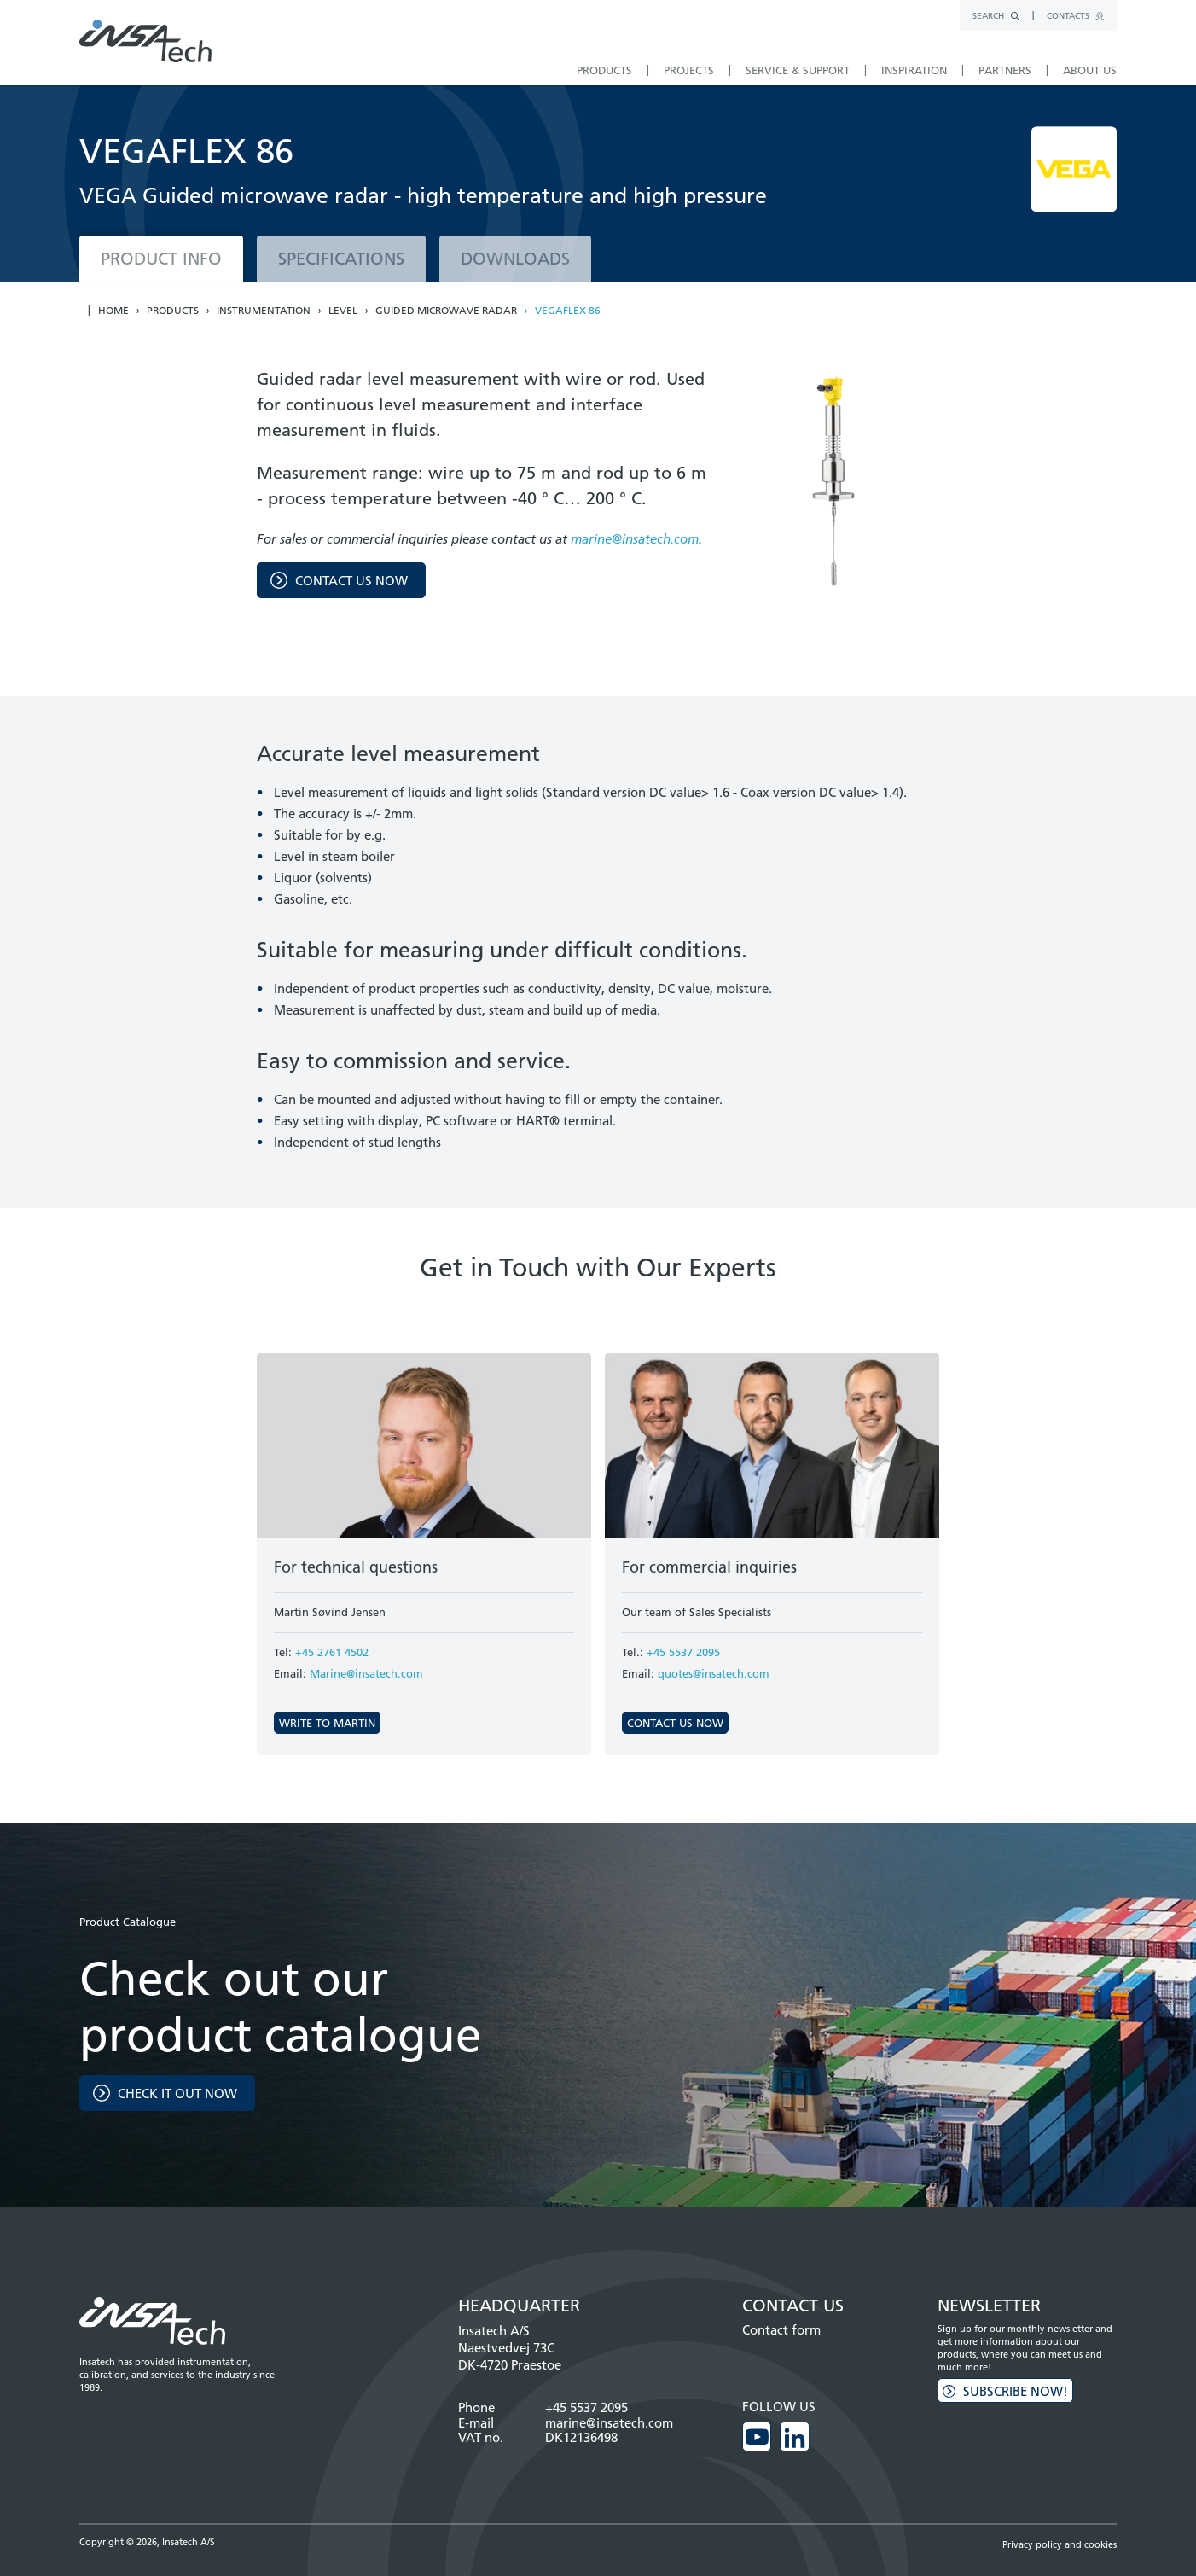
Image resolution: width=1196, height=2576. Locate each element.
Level (342, 310)
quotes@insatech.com (713, 1673)
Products (173, 310)
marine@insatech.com (635, 539)
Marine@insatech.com (366, 1673)
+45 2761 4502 (332, 1652)
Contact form (781, 2330)
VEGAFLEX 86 (568, 310)
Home (113, 310)
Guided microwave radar (446, 310)
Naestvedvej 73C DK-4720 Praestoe (509, 2356)
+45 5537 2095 (683, 1652)
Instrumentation (264, 310)
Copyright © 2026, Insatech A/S (147, 2541)
